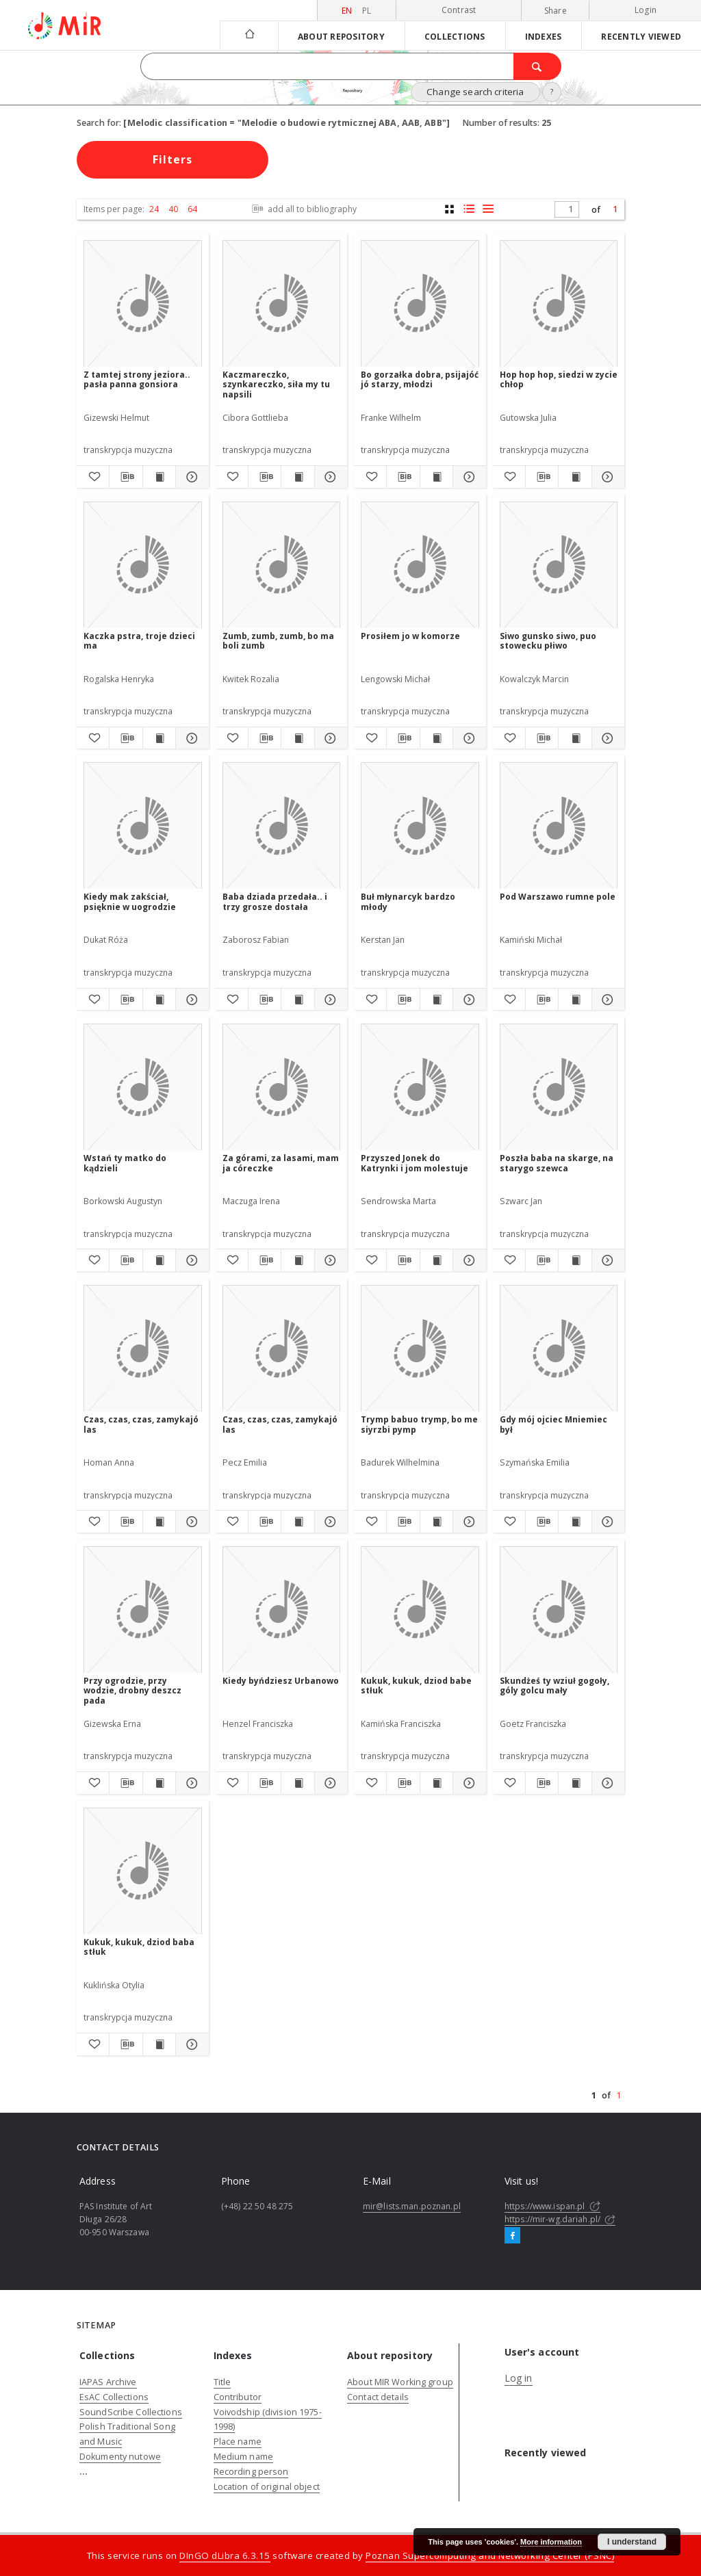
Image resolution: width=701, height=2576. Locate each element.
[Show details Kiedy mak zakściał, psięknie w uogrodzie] (190, 1000)
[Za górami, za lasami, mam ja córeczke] (281, 1087)
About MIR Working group (400, 2382)
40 (173, 209)
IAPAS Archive (108, 2382)
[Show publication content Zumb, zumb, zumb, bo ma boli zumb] (297, 738)
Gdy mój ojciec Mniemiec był (553, 1424)
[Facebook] (512, 2236)
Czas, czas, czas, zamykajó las (141, 1424)
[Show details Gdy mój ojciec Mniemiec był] (606, 1522)
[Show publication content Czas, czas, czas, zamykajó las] (159, 1522)
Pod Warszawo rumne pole (557, 896)
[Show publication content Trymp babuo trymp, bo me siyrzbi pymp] (436, 1522)
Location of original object (267, 2487)
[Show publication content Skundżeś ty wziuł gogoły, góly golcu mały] (575, 1783)
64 (192, 209)
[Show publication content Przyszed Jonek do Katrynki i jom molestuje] (436, 1260)
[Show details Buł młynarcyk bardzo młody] (467, 1000)
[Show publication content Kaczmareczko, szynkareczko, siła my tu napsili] (297, 477)
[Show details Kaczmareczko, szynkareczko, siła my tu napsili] (329, 477)
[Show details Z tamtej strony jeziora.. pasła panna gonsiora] (190, 477)
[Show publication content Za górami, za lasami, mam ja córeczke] (297, 1260)
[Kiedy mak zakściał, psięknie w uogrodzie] (142, 826)
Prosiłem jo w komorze (410, 636)
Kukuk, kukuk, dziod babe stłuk (416, 1685)
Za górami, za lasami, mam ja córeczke (280, 1162)
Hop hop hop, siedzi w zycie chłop (558, 379)
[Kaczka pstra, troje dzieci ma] (142, 565)
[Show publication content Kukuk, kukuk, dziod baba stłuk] (159, 2044)
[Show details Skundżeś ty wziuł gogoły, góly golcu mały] (606, 1783)
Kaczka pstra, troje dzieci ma (139, 640)
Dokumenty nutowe (120, 2456)
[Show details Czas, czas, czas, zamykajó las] (190, 1522)
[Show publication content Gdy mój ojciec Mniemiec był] (575, 1522)
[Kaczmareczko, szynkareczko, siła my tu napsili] (281, 304)
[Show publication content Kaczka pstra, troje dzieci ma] (159, 738)
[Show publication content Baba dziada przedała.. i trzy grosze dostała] (297, 1000)
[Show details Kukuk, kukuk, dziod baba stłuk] (190, 2044)
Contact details (378, 2397)
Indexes (543, 36)
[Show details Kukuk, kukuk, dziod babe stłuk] (467, 1783)
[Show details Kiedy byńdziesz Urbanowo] (329, 1783)
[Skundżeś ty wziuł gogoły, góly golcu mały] (558, 1610)
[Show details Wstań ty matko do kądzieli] (190, 1260)
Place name (238, 2441)
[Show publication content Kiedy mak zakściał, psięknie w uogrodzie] (159, 1000)
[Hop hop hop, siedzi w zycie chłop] (558, 304)
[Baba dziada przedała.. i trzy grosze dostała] (281, 826)
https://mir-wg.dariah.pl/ (560, 2219)
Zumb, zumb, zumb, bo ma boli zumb (278, 640)
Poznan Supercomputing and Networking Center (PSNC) (490, 2555)
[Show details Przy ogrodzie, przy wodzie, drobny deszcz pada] (190, 1783)
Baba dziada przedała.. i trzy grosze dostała (274, 901)
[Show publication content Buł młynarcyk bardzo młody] (436, 1000)
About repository (341, 36)
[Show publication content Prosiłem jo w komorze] (436, 738)
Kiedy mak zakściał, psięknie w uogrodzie (130, 901)
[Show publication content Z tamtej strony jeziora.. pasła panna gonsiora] (159, 477)
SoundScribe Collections (130, 2412)
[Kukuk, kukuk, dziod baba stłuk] (142, 1871)
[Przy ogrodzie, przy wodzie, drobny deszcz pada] (142, 1610)
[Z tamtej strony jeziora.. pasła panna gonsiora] (142, 304)
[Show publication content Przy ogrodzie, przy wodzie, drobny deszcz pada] (159, 1783)
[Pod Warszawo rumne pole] (558, 826)
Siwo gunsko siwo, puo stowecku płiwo (548, 640)
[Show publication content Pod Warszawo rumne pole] (575, 1000)
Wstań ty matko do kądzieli (125, 1162)
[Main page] (249, 35)
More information (551, 2542)
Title (222, 2382)
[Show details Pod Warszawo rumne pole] (606, 1000)
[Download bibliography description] (126, 477)
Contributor (238, 2397)
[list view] (487, 209)
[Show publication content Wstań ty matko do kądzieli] (159, 1260)
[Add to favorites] (93, 477)
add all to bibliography (303, 209)
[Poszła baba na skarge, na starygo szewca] (558, 1087)
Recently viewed (641, 36)
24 (154, 209)
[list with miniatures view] (468, 209)
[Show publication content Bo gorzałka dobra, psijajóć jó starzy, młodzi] (436, 477)
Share (555, 10)
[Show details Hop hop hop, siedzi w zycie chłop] (606, 477)
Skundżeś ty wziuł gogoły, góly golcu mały (554, 1685)
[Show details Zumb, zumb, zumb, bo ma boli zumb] (329, 738)
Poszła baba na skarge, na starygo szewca (556, 1162)
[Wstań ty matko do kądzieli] (142, 1087)
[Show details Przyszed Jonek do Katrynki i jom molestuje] (467, 1260)
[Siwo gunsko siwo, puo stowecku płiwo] (558, 565)
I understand (632, 2542)
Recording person (251, 2471)
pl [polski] (367, 10)
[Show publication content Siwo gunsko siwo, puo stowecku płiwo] (575, 738)
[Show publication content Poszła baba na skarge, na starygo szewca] (575, 1260)
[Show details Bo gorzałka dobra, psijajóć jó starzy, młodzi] (467, 477)
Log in (519, 2377)
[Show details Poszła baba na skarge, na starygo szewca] (606, 1260)
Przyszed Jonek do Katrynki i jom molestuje (414, 1162)
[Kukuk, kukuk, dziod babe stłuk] (420, 1610)
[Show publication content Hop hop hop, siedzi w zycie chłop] (575, 477)
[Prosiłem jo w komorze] (420, 565)
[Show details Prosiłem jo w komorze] (467, 738)
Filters (172, 159)
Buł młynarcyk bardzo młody (408, 901)
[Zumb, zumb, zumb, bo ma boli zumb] (281, 565)
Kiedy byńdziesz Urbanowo (280, 1681)
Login (646, 10)
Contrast (459, 10)
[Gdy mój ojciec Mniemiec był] (558, 1349)
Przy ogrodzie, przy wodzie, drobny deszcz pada (132, 1690)
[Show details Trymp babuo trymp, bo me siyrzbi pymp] (467, 1522)
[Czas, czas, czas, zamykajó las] (142, 1349)
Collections (454, 36)
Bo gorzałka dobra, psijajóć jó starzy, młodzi (420, 379)
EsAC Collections (114, 2397)
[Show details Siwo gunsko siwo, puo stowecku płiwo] (606, 738)
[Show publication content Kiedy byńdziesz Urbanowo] (297, 1783)
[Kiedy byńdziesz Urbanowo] (281, 1610)
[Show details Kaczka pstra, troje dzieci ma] (190, 738)
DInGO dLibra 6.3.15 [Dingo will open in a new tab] (224, 2555)
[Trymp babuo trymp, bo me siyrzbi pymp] (420, 1349)
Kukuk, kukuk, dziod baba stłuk (139, 1946)
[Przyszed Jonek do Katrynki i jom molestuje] (420, 1087)
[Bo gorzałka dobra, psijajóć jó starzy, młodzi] (420, 304)
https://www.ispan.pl (552, 2206)
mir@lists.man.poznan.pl (412, 2206)
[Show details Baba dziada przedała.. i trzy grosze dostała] (329, 1000)
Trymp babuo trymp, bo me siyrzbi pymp (419, 1424)
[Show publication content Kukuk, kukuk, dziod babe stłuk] (436, 1783)
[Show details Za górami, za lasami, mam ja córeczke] (329, 1260)
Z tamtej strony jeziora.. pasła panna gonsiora (137, 379)
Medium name (243, 2456)
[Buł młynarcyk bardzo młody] (420, 826)
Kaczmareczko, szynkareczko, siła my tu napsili (276, 384)
